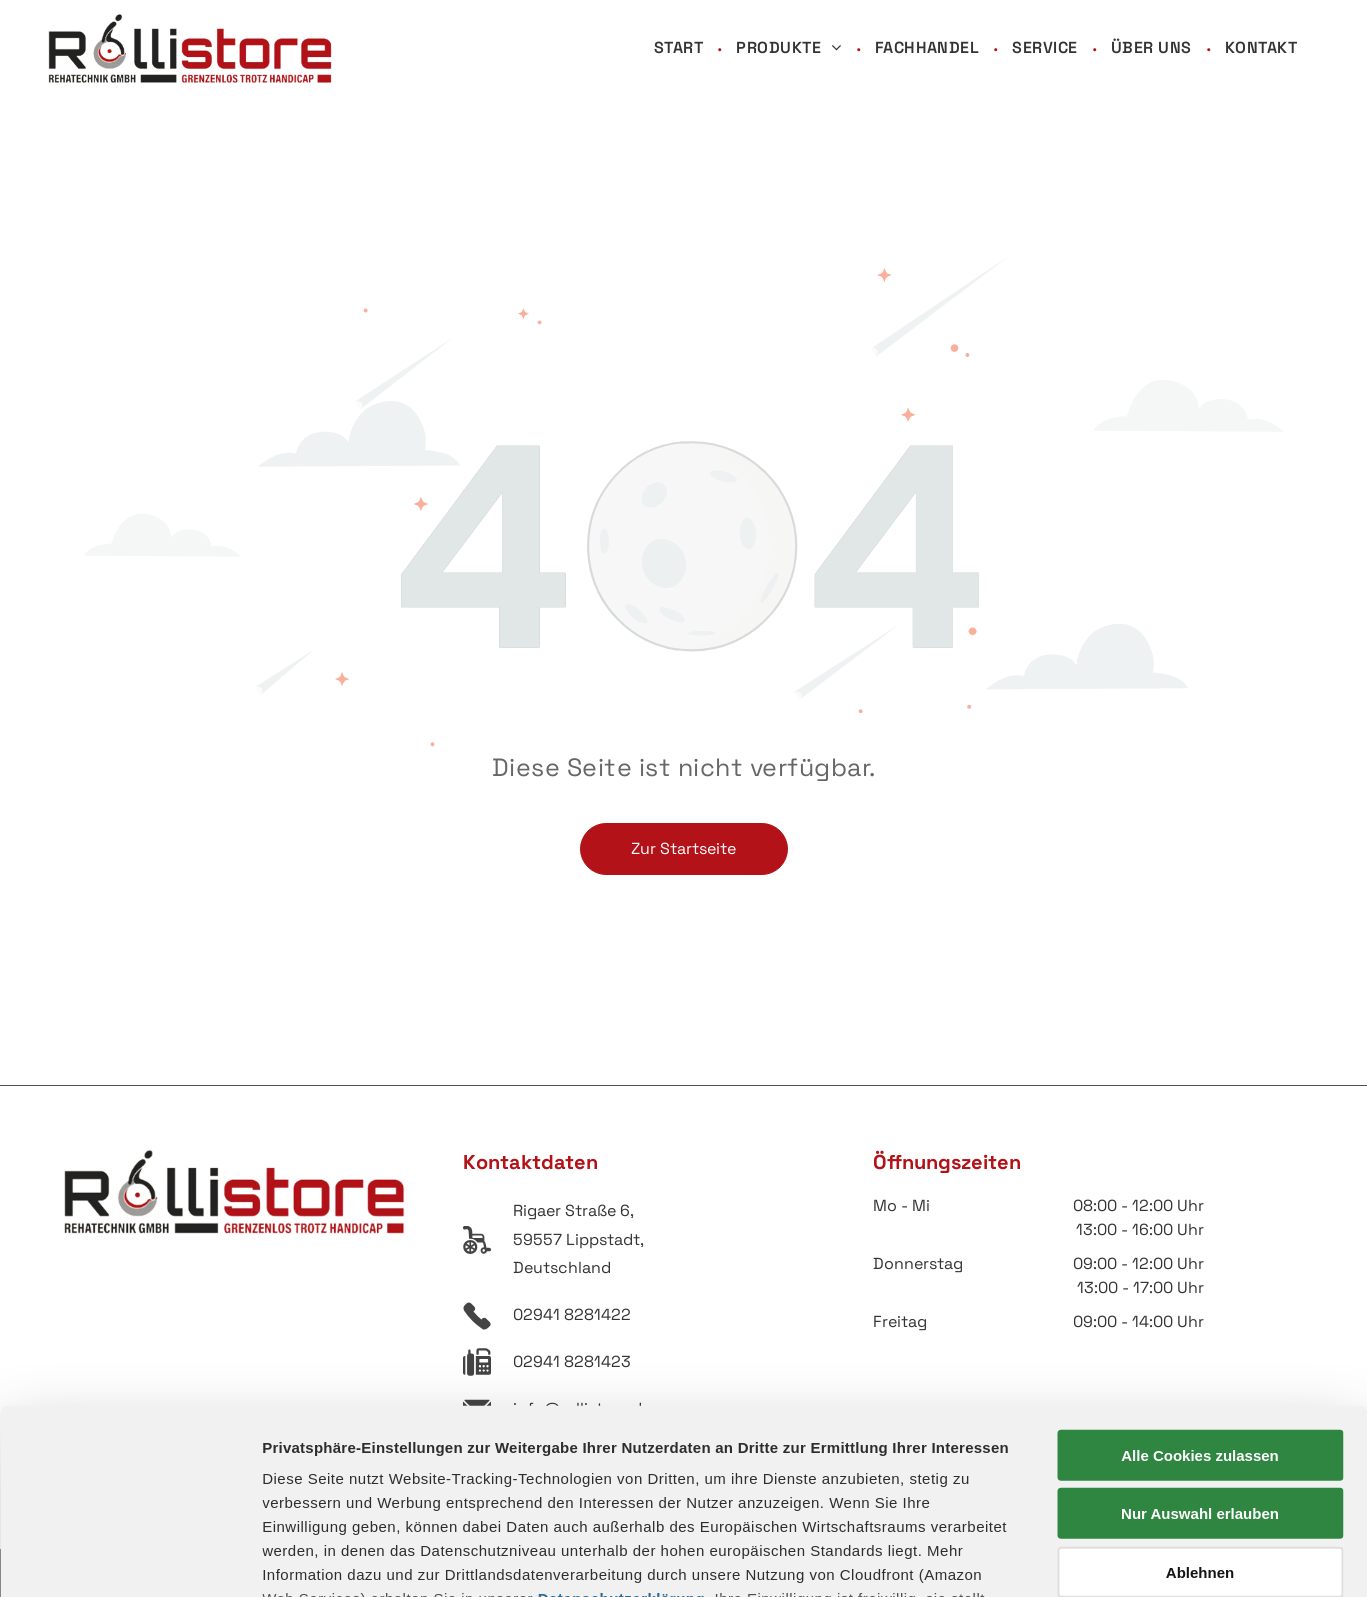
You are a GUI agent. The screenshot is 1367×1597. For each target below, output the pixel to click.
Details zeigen (1063, 1557)
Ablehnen (1200, 1405)
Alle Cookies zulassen (1200, 1288)
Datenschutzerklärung (622, 1431)
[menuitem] (680, 48)
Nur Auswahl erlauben (1200, 1346)
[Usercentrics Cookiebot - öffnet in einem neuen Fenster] (129, 1558)
